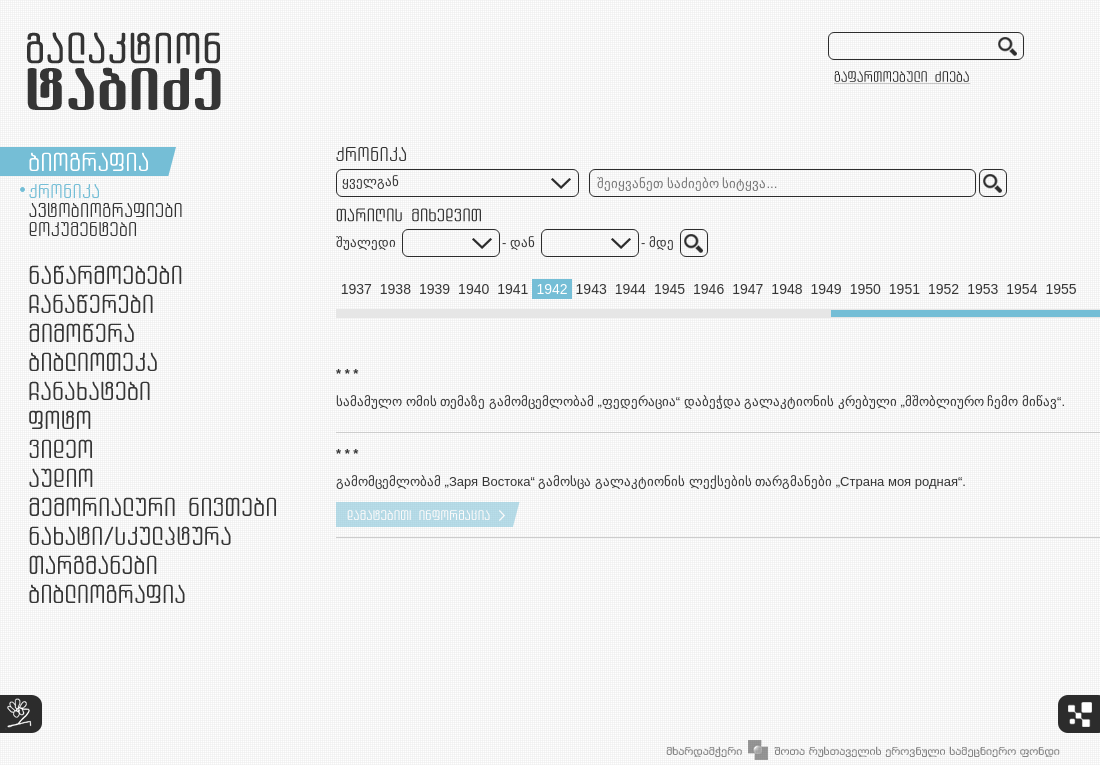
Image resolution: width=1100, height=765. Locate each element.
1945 (669, 289)
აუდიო (61, 477)
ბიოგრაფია (88, 161)
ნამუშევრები (130, 535)
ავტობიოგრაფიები (105, 210)
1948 (786, 289)
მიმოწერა (81, 332)
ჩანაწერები (91, 303)
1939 (434, 289)
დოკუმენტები (82, 229)
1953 (982, 289)
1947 (747, 289)
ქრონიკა (64, 191)
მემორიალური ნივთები (152, 506)
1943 (591, 289)
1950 (865, 289)
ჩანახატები (89, 390)
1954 (1021, 289)
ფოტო (60, 419)
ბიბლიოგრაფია (107, 593)
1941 (512, 289)
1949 (826, 289)
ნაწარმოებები (105, 274)
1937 (356, 289)
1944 (630, 289)
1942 (551, 289)
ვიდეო (60, 448)
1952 (943, 289)
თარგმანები (93, 564)
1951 (904, 289)
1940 (473, 289)
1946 (708, 289)
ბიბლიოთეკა (93, 361)
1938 (395, 289)
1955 (1060, 289)
